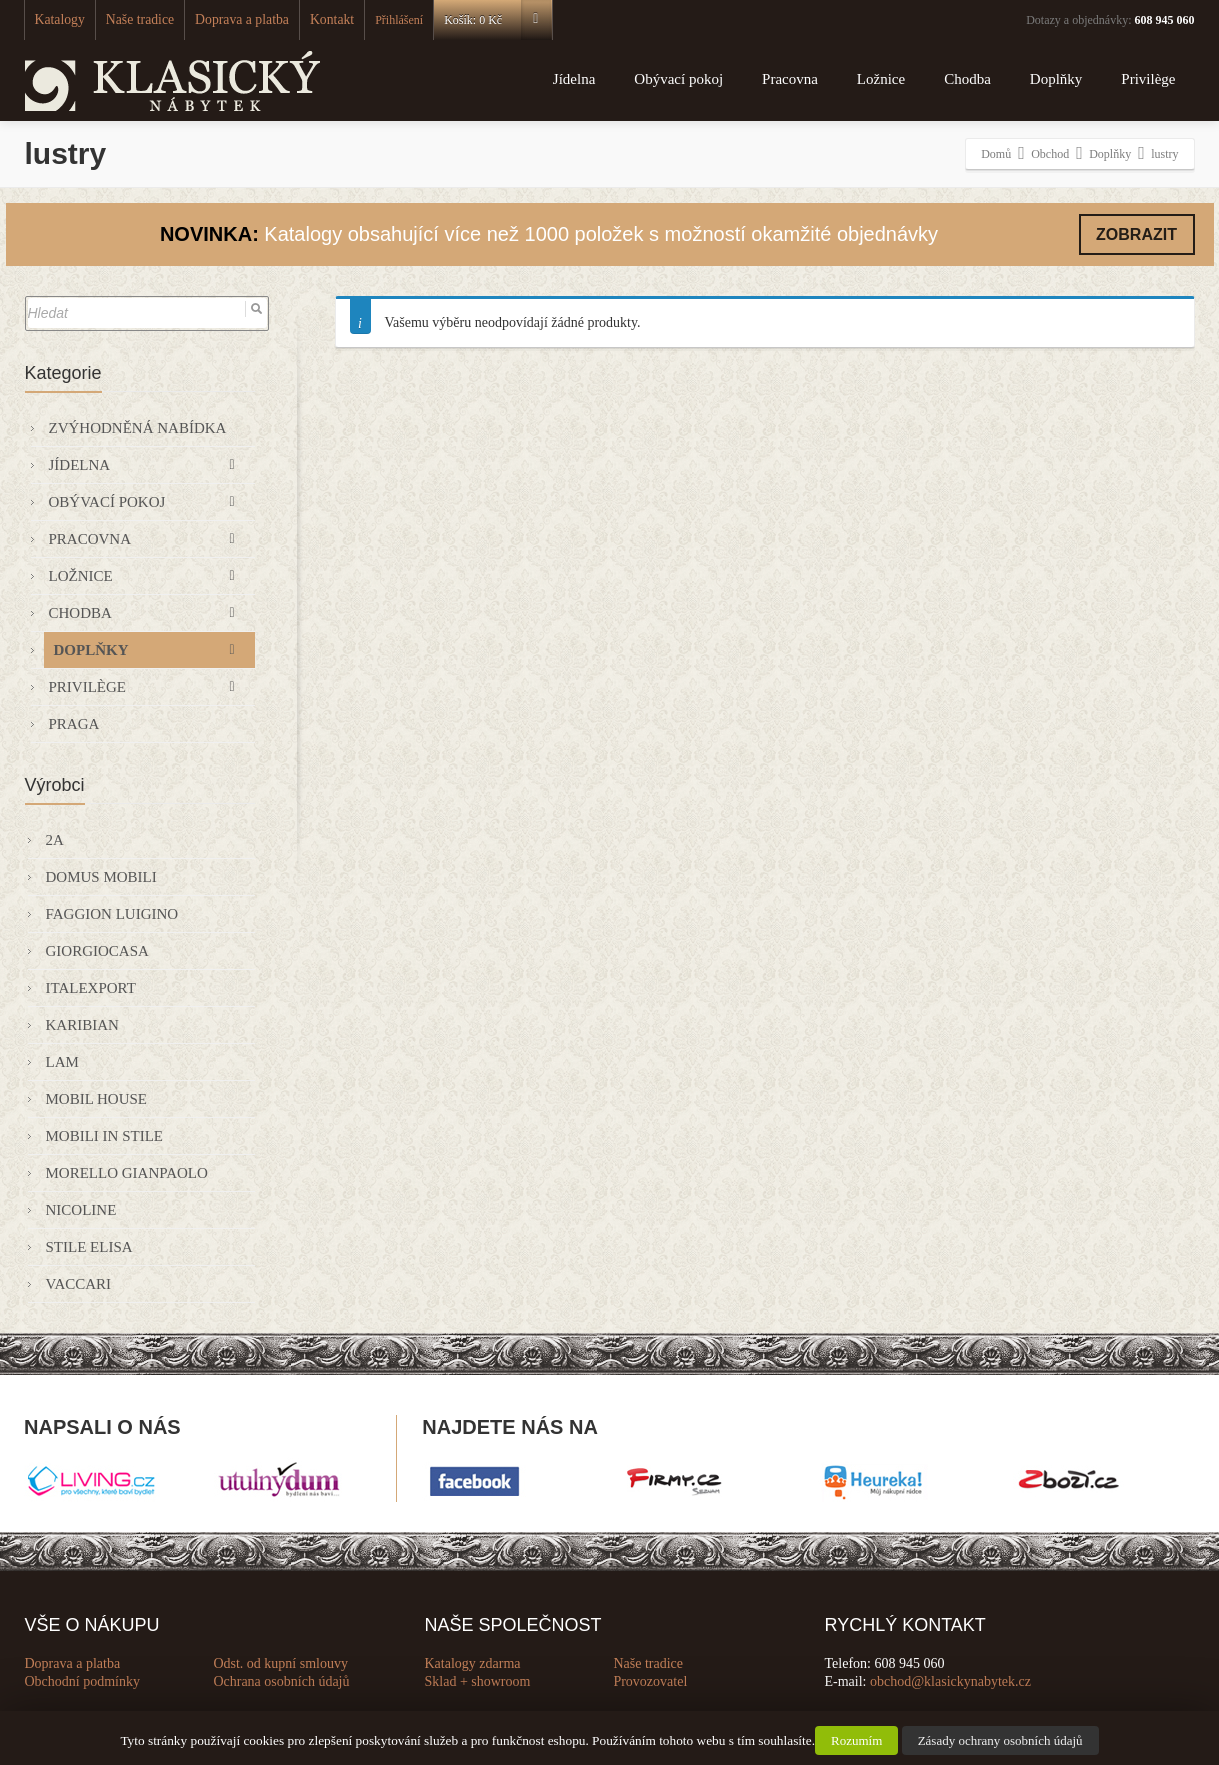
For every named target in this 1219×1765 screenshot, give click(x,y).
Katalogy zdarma (473, 1663)
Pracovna (790, 79)
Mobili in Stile (104, 1136)
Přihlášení (367, 20)
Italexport (91, 988)
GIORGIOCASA (97, 951)
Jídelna (574, 79)
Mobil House (97, 1099)
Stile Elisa (89, 1247)
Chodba (967, 79)
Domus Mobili (101, 877)
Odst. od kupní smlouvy (280, 1663)
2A (55, 840)
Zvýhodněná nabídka (138, 428)
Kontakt (302, 20)
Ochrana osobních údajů (281, 1681)
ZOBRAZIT (1136, 234)
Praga (74, 724)
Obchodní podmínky (83, 1681)
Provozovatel (650, 1681)
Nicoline (81, 1210)
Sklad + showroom (478, 1681)
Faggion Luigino (112, 914)
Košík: (465, 20)
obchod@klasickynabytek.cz (950, 1681)
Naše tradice (130, 20)
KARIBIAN (82, 1025)
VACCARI (79, 1284)
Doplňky (1056, 79)
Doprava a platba (221, 20)
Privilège (1148, 79)
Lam (62, 1062)
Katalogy (57, 20)
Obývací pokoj (678, 79)
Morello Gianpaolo (127, 1173)
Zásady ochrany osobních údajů (1000, 1740)
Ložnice (881, 79)
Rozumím (856, 1740)
